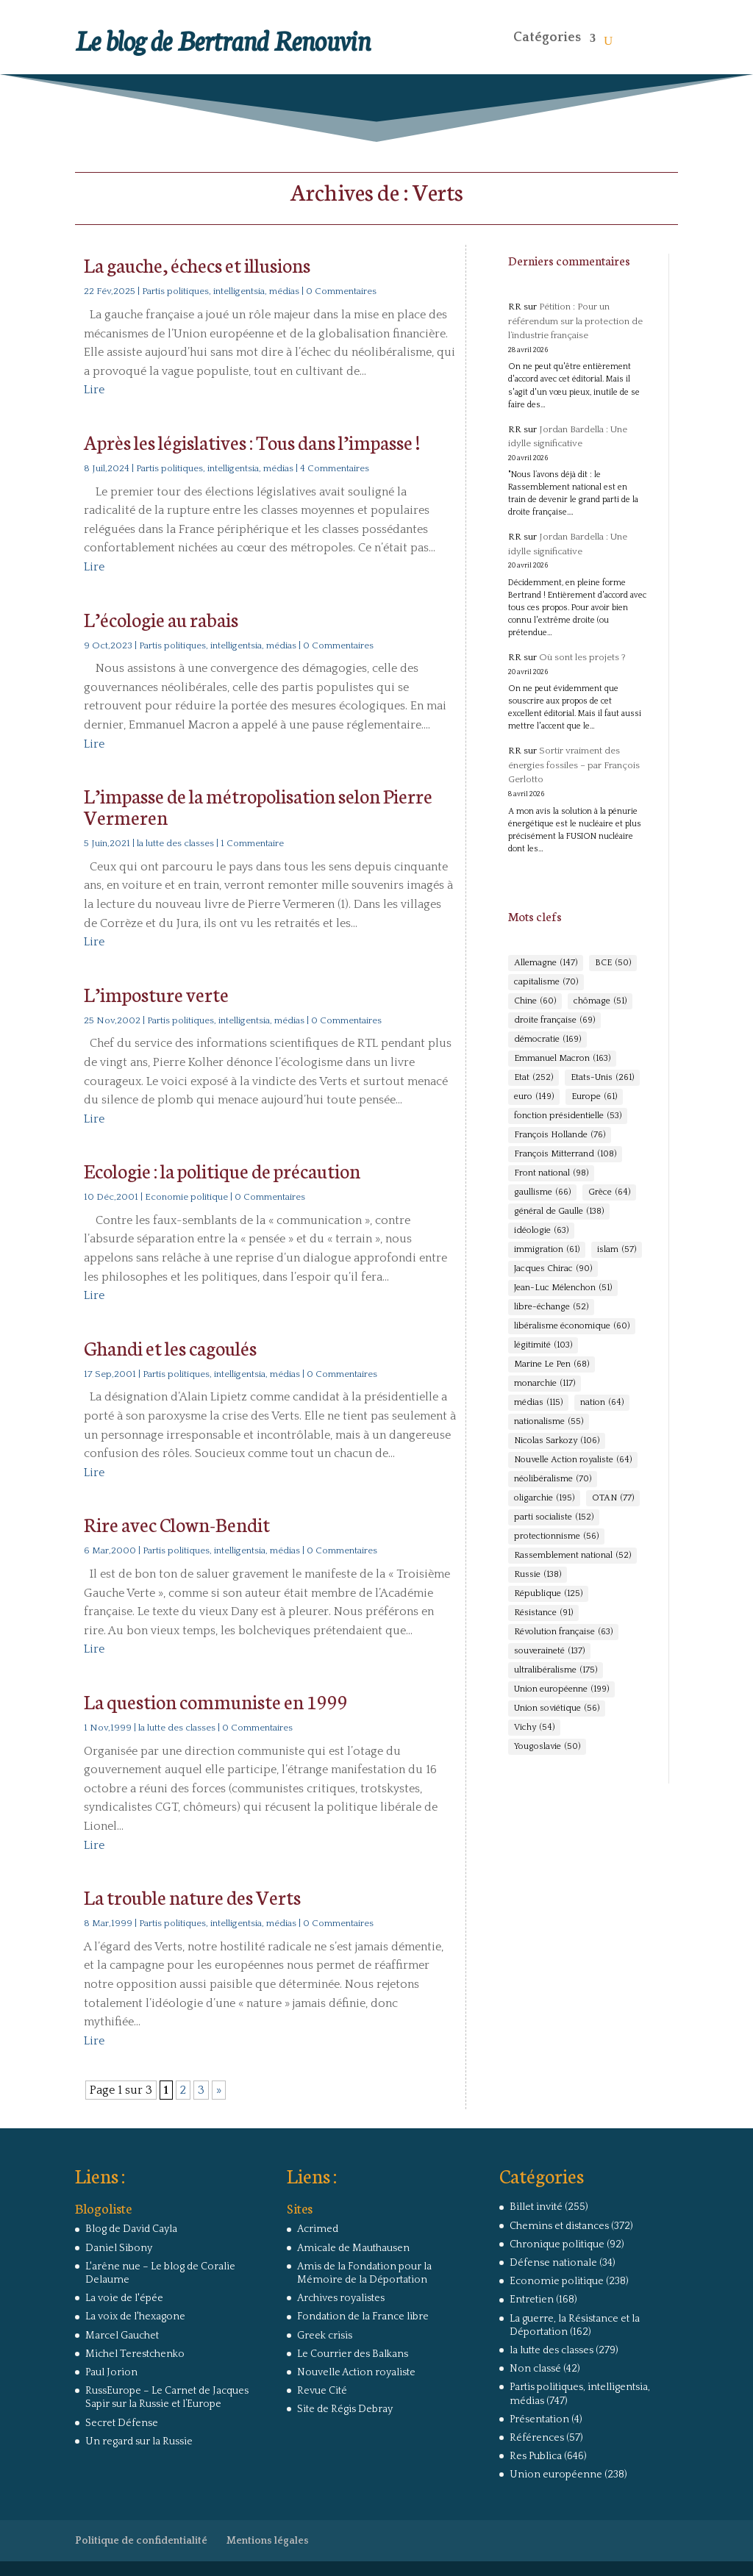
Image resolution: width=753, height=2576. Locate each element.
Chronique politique (557, 2244)
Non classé (535, 2369)
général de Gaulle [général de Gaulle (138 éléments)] (559, 1211)
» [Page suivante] (218, 2090)
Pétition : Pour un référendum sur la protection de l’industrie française (575, 320)
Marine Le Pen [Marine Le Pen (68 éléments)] (551, 1364)
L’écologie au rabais (161, 618)
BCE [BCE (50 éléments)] (613, 963)
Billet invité (536, 2207)
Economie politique (186, 1197)
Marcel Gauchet (122, 2335)
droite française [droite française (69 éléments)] (554, 1020)
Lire (94, 389)
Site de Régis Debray (345, 2409)
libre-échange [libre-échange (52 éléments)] (551, 1307)
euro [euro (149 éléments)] (534, 1096)
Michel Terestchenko (135, 2354)
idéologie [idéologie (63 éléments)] (541, 1230)
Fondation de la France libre (363, 2316)
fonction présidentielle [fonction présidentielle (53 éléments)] (567, 1116)
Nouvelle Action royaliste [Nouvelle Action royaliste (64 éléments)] (573, 1460)
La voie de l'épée (124, 2298)
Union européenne (556, 2474)
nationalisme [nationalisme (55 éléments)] (548, 1421)
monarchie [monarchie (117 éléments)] (544, 1383)
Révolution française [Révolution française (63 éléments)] (563, 1632)
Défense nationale (553, 2263)
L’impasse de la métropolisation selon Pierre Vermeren (258, 805)
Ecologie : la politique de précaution (222, 1170)
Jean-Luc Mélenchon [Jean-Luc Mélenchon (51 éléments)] (563, 1288)
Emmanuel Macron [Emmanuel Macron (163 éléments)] (562, 1058)
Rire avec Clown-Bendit (177, 1523)
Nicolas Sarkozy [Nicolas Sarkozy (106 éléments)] (556, 1441)
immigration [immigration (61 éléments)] (546, 1249)
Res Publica (536, 2456)
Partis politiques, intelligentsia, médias (220, 291)
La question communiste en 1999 (216, 1700)
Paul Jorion (111, 2372)
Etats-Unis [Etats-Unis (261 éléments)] (602, 1077)
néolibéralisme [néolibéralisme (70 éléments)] (552, 1479)
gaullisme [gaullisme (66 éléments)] (542, 1192)
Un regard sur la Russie (139, 2441)
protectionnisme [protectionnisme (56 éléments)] (556, 1536)
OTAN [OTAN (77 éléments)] (613, 1498)
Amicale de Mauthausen (353, 2248)
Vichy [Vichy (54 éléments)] (534, 1727)
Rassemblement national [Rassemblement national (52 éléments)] (572, 1555)
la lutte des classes (175, 843)
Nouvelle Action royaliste (356, 2372)
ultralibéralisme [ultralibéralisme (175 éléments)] (555, 1670)
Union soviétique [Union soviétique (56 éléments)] (556, 1708)
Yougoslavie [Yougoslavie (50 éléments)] (547, 1746)
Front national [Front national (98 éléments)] (551, 1173)
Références (537, 2438)
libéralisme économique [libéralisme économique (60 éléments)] (571, 1326)
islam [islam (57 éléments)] (616, 1249)
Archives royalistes (341, 2298)
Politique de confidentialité (141, 2541)
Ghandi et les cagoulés (170, 1347)
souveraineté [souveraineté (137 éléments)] (549, 1651)
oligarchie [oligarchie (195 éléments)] (544, 1498)
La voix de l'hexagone (135, 2316)
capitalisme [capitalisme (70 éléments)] (546, 982)
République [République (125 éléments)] (548, 1593)
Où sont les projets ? (582, 657)
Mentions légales (267, 2541)
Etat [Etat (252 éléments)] (533, 1077)
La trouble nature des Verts (192, 1896)
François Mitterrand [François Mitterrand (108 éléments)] (565, 1154)
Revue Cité (322, 2391)
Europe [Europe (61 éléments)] (594, 1096)
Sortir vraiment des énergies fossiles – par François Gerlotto (574, 764)
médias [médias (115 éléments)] (538, 1402)
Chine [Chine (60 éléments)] (535, 1001)
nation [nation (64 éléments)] (602, 1402)
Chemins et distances (559, 2226)
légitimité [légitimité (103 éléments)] (543, 1345)
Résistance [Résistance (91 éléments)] (543, 1613)
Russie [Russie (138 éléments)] (537, 1574)
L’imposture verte (156, 993)
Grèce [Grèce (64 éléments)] (609, 1192)
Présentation (539, 2419)
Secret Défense (121, 2423)
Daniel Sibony (118, 2248)
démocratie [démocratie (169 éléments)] (547, 1039)
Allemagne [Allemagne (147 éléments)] (545, 963)
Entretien (532, 2299)
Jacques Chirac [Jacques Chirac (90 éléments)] (553, 1269)
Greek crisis (324, 2335)
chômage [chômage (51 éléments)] (600, 1001)
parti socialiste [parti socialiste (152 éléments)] (553, 1517)
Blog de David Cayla (131, 2229)
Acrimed (317, 2229)
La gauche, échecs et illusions (197, 264)
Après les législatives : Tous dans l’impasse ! (252, 441)
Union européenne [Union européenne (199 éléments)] (561, 1689)
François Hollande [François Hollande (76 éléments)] (559, 1135)
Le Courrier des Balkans (352, 2354)
